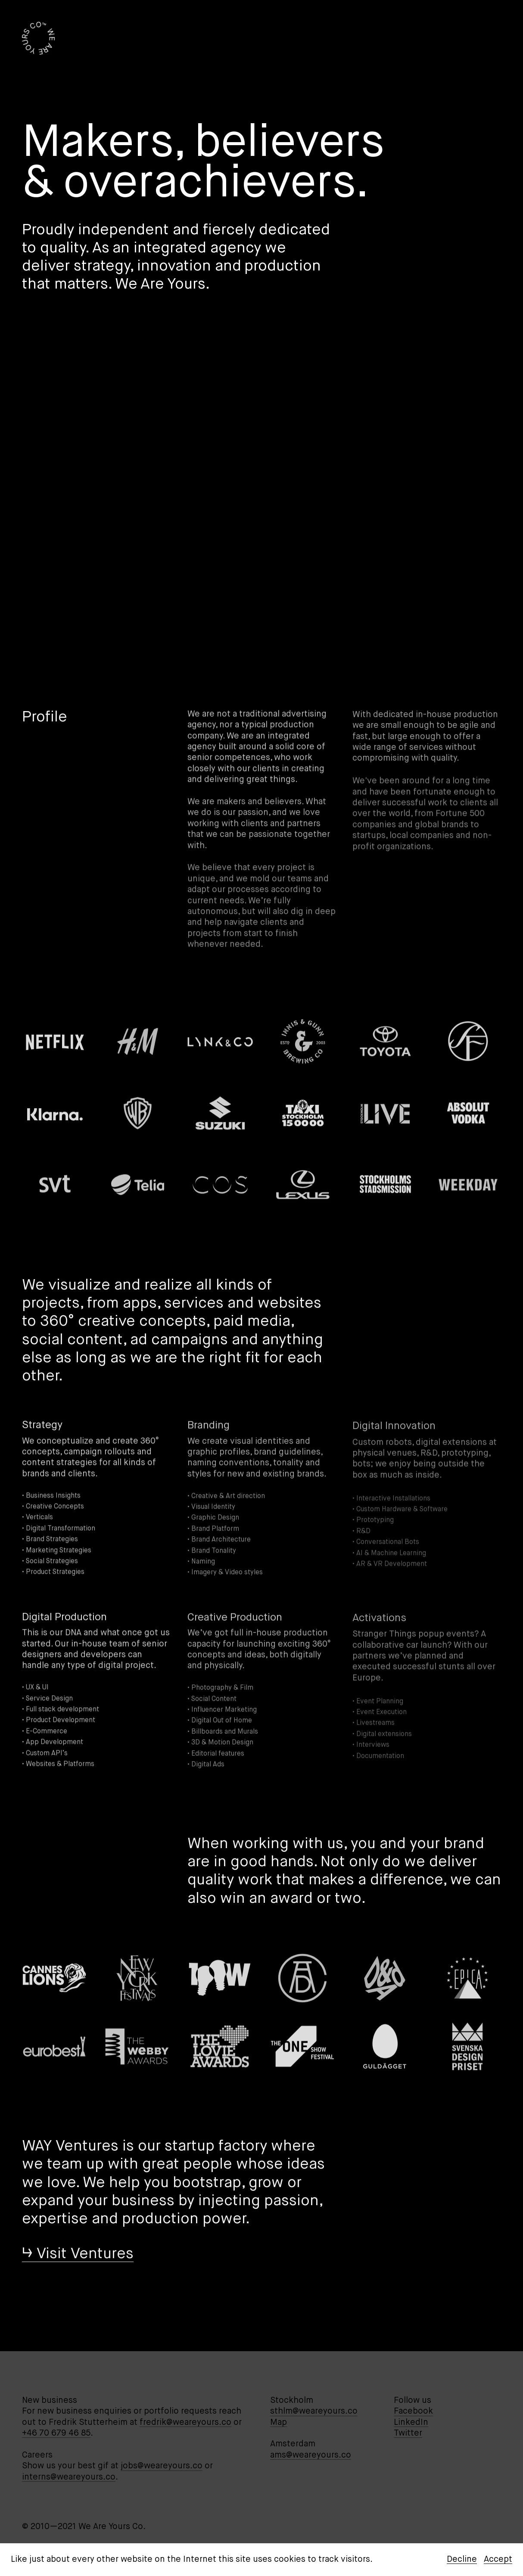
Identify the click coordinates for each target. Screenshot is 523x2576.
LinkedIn (411, 2422)
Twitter (408, 2433)
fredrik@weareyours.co (185, 2422)
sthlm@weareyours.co (314, 2411)
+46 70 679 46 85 (56, 2433)
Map (278, 2422)
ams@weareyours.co (310, 2455)
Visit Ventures (85, 2255)
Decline (462, 2559)
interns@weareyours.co (68, 2477)
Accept (498, 2559)
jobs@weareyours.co (161, 2466)
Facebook (413, 2411)
